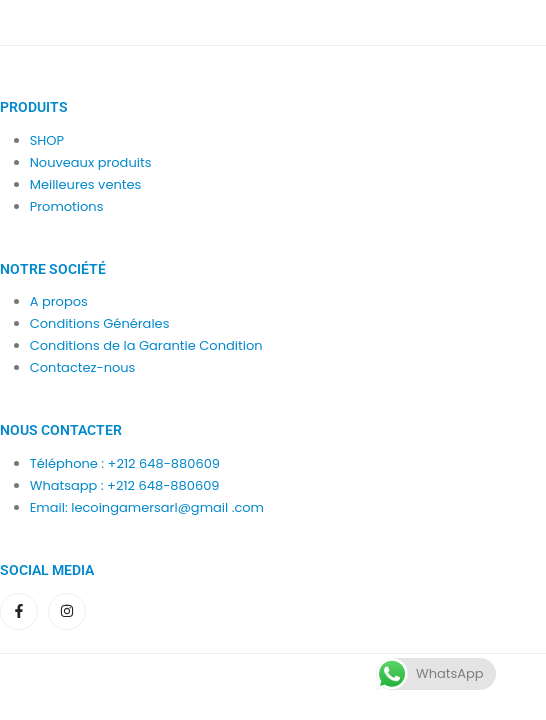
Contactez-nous (83, 367)
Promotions (67, 206)
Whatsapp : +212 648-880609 (125, 485)
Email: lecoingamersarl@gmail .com (147, 507)
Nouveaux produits (91, 162)
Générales (136, 323)
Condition (61, 323)
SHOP (47, 140)
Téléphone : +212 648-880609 (125, 463)
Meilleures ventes (86, 184)
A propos (59, 301)
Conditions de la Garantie (113, 345)
